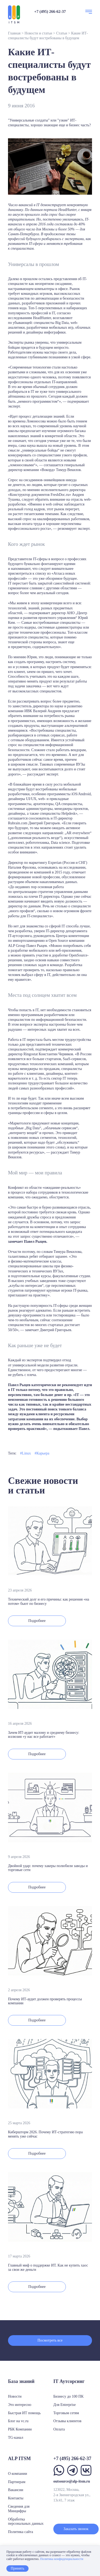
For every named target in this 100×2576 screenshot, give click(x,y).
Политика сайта (20, 2532)
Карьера (43, 1453)
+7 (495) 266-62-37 (50, 11)
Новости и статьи (38, 33)
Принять (17, 2568)
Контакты (15, 2498)
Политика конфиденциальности (61, 2559)
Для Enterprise (64, 2405)
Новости (15, 2396)
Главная (14, 33)
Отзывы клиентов (67, 2421)
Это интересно (19, 2405)
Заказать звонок (76, 2529)
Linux (26, 1453)
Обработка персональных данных (25, 2521)
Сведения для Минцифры (19, 2508)
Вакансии (15, 2490)
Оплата (59, 2429)
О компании (17, 2474)
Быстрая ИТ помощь (24, 2413)
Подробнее (37, 1621)
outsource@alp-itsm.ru (71, 2481)
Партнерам (16, 2482)
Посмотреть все (50, 2340)
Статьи (61, 33)
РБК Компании (20, 2429)
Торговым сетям (66, 2413)
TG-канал (15, 2438)
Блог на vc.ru (18, 2421)
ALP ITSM (19, 2458)
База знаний (21, 2381)
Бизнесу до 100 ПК (68, 2396)
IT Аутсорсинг (69, 2381)
